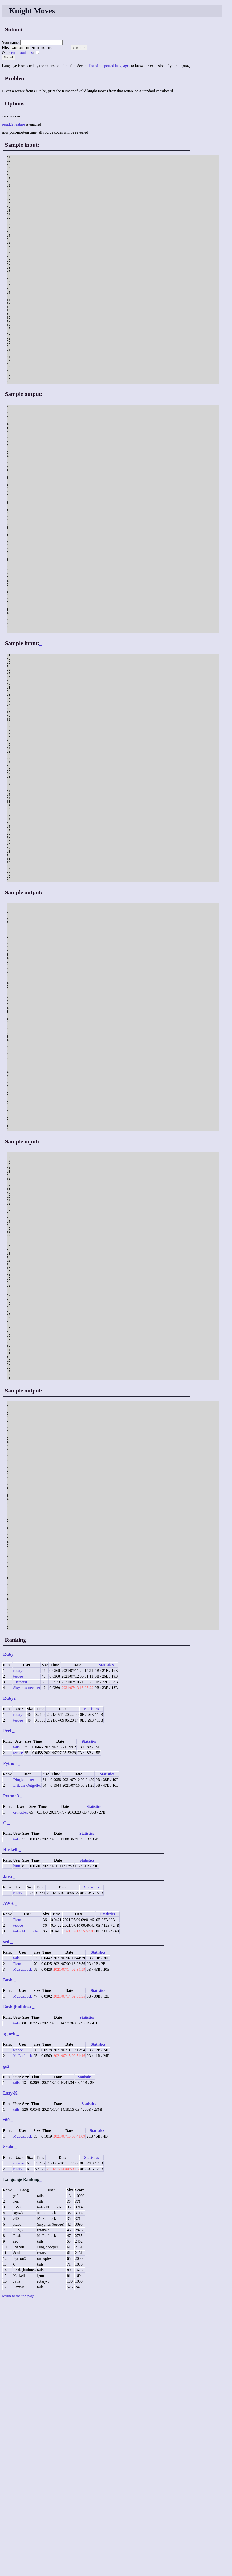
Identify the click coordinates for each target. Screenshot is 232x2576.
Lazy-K (10, 2366)
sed (6, 2215)
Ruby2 (9, 1972)
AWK (8, 2177)
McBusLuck (22, 2243)
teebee (18, 1950)
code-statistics (22, 53)
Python (10, 2037)
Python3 (11, 2069)
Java (7, 2150)
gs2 (6, 2340)
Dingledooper (23, 2054)
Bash (8, 2253)
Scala (8, 2420)
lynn (16, 2140)
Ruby (8, 1928)
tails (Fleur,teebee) (27, 2205)
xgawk (9, 2307)
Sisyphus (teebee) (26, 1962)
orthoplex (20, 2086)
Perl (7, 2004)
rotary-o (19, 1944)
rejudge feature (13, 124)
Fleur (17, 2194)
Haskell (10, 2123)
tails (16, 2021)
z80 (6, 2393)
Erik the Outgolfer (27, 2059)
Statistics (106, 1939)
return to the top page (18, 2570)
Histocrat (20, 1956)
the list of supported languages (107, 66)
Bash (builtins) (17, 2280)
